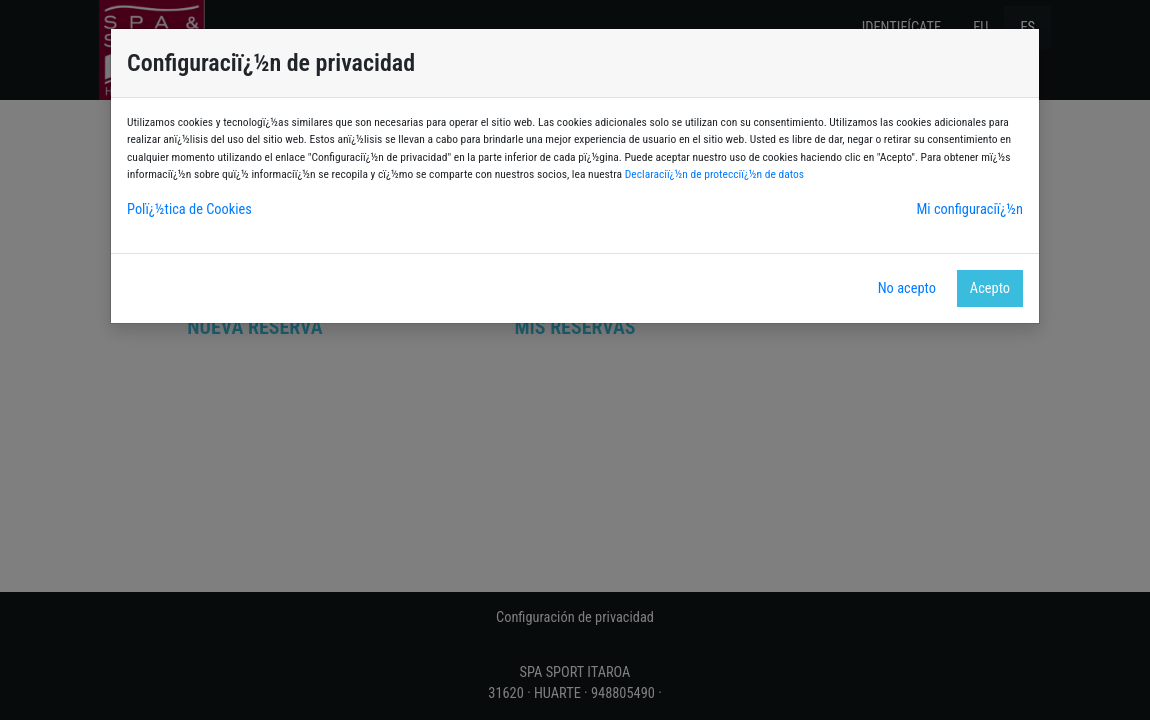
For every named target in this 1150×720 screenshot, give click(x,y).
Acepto (990, 288)
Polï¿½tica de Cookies (189, 209)
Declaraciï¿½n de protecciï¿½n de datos (714, 174)
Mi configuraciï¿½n (969, 209)
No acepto (907, 288)
